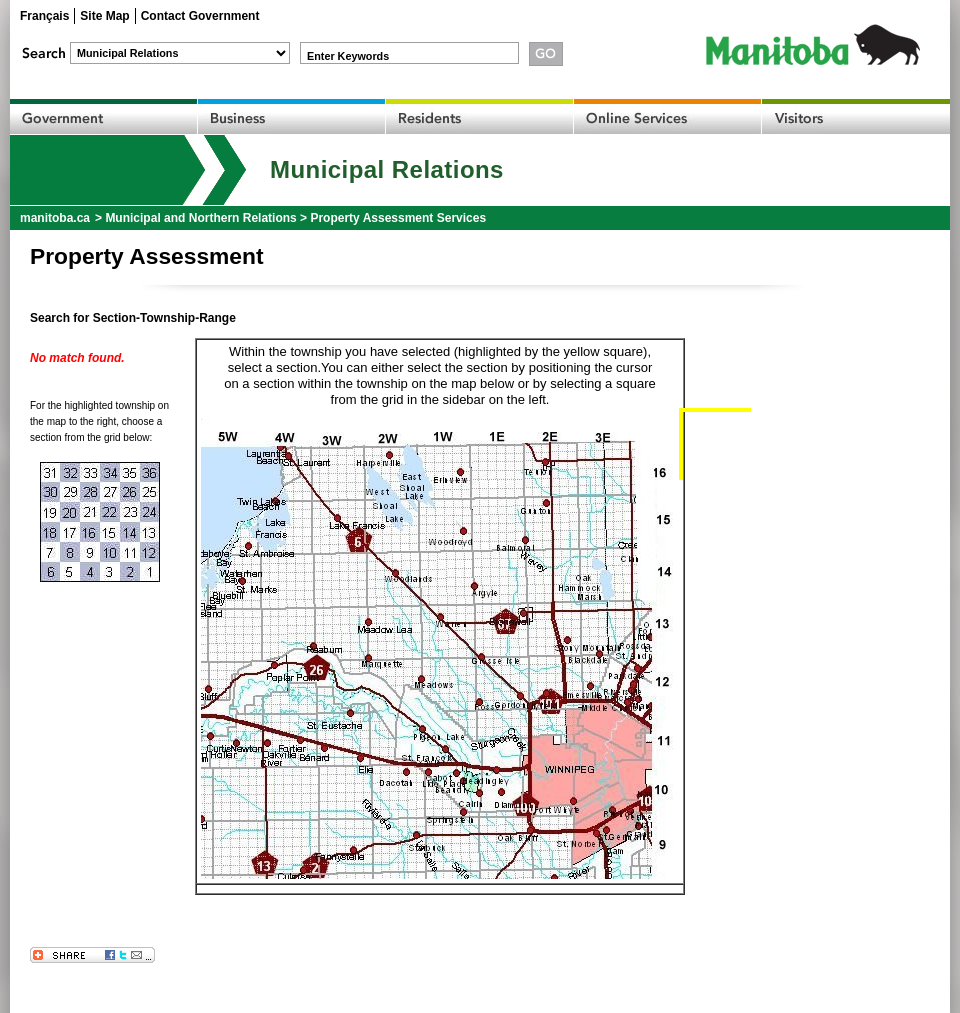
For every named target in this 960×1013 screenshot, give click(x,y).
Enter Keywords (348, 56)
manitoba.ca (55, 218)
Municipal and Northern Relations (200, 218)
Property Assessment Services (398, 218)
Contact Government (200, 16)
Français (44, 16)
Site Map (104, 16)
